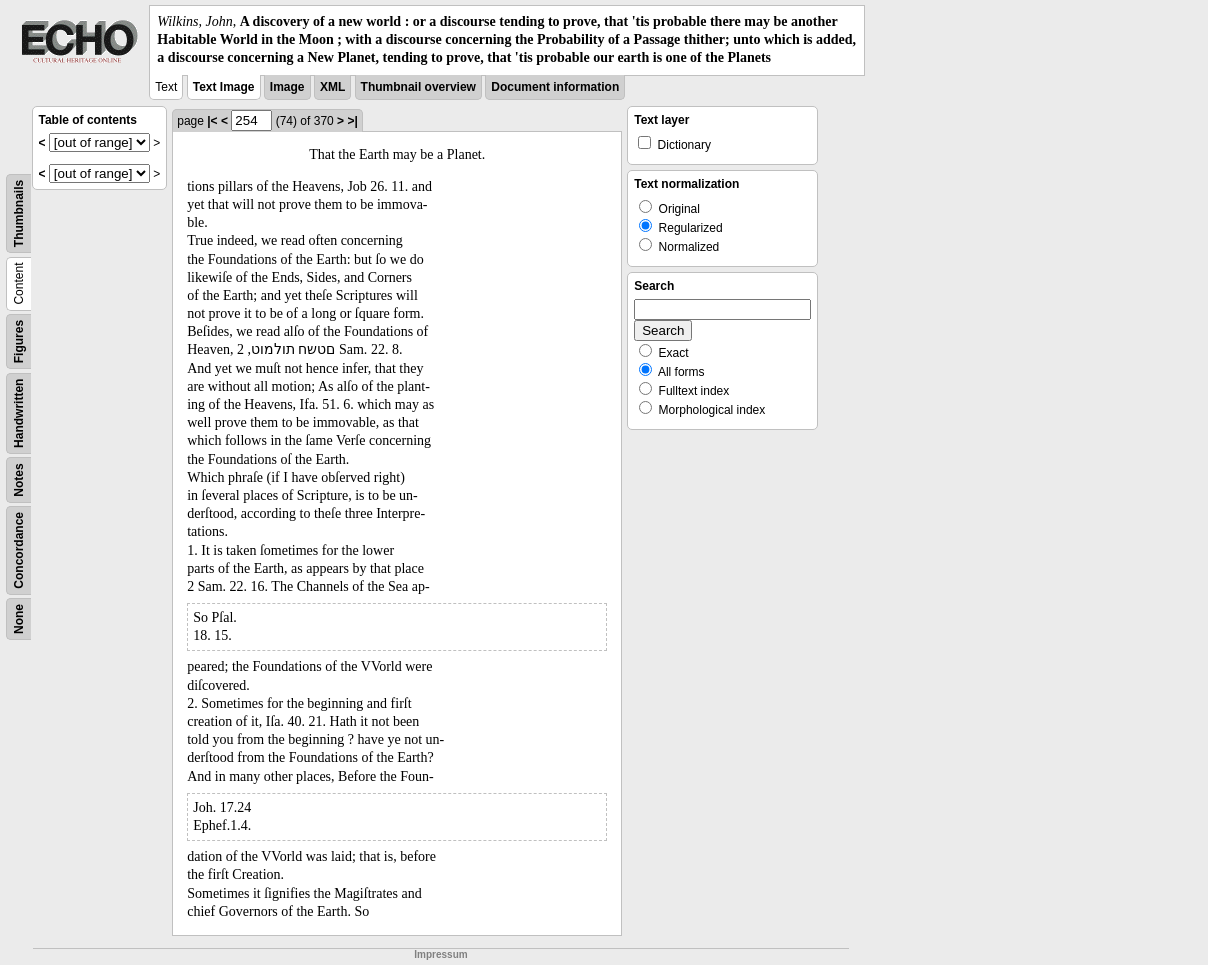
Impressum (440, 954)
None (19, 619)
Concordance (19, 550)
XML (332, 87)
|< (212, 121)
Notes (19, 479)
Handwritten (19, 412)
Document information (555, 87)
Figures (19, 340)
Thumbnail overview (418, 87)
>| (352, 121)
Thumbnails (19, 212)
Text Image (224, 87)
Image (287, 87)
